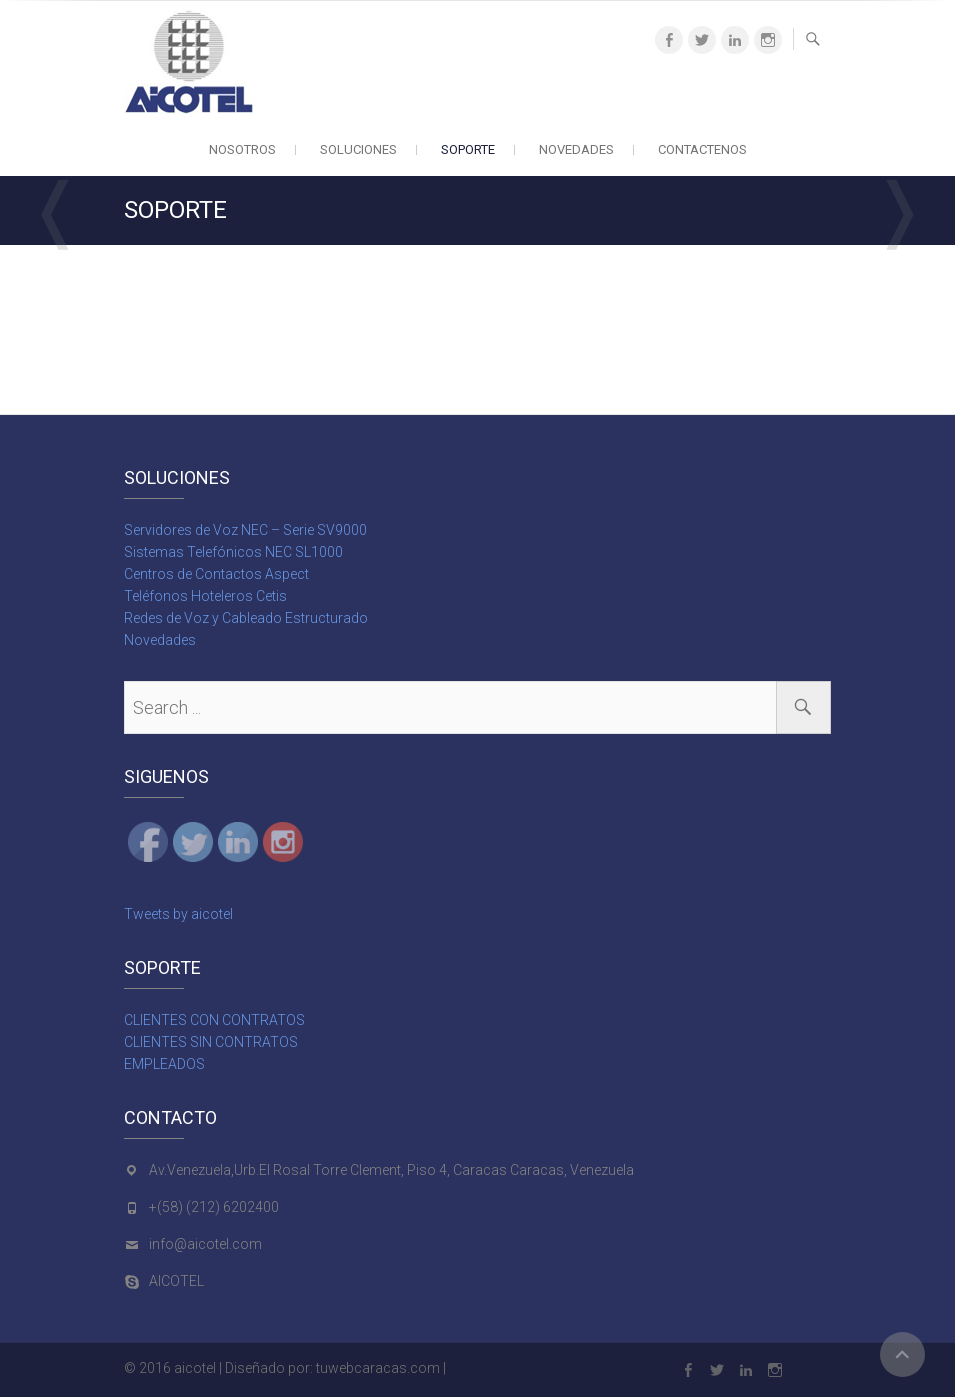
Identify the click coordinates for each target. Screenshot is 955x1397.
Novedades (160, 640)
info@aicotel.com (205, 1244)
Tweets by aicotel (178, 914)
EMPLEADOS (164, 1064)
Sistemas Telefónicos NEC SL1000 (233, 552)
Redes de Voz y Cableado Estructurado (246, 618)
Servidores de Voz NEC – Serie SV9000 (245, 530)
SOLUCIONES (358, 149)
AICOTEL (176, 1281)
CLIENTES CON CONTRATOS (214, 1020)
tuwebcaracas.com (378, 1368)
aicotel (195, 1368)
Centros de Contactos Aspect (216, 574)
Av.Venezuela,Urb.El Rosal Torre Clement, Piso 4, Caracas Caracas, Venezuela (391, 1170)
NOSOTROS (242, 149)
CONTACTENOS (702, 149)
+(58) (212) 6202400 (214, 1207)
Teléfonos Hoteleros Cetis (205, 596)
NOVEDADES (576, 149)
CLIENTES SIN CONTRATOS (211, 1042)
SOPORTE (468, 149)
